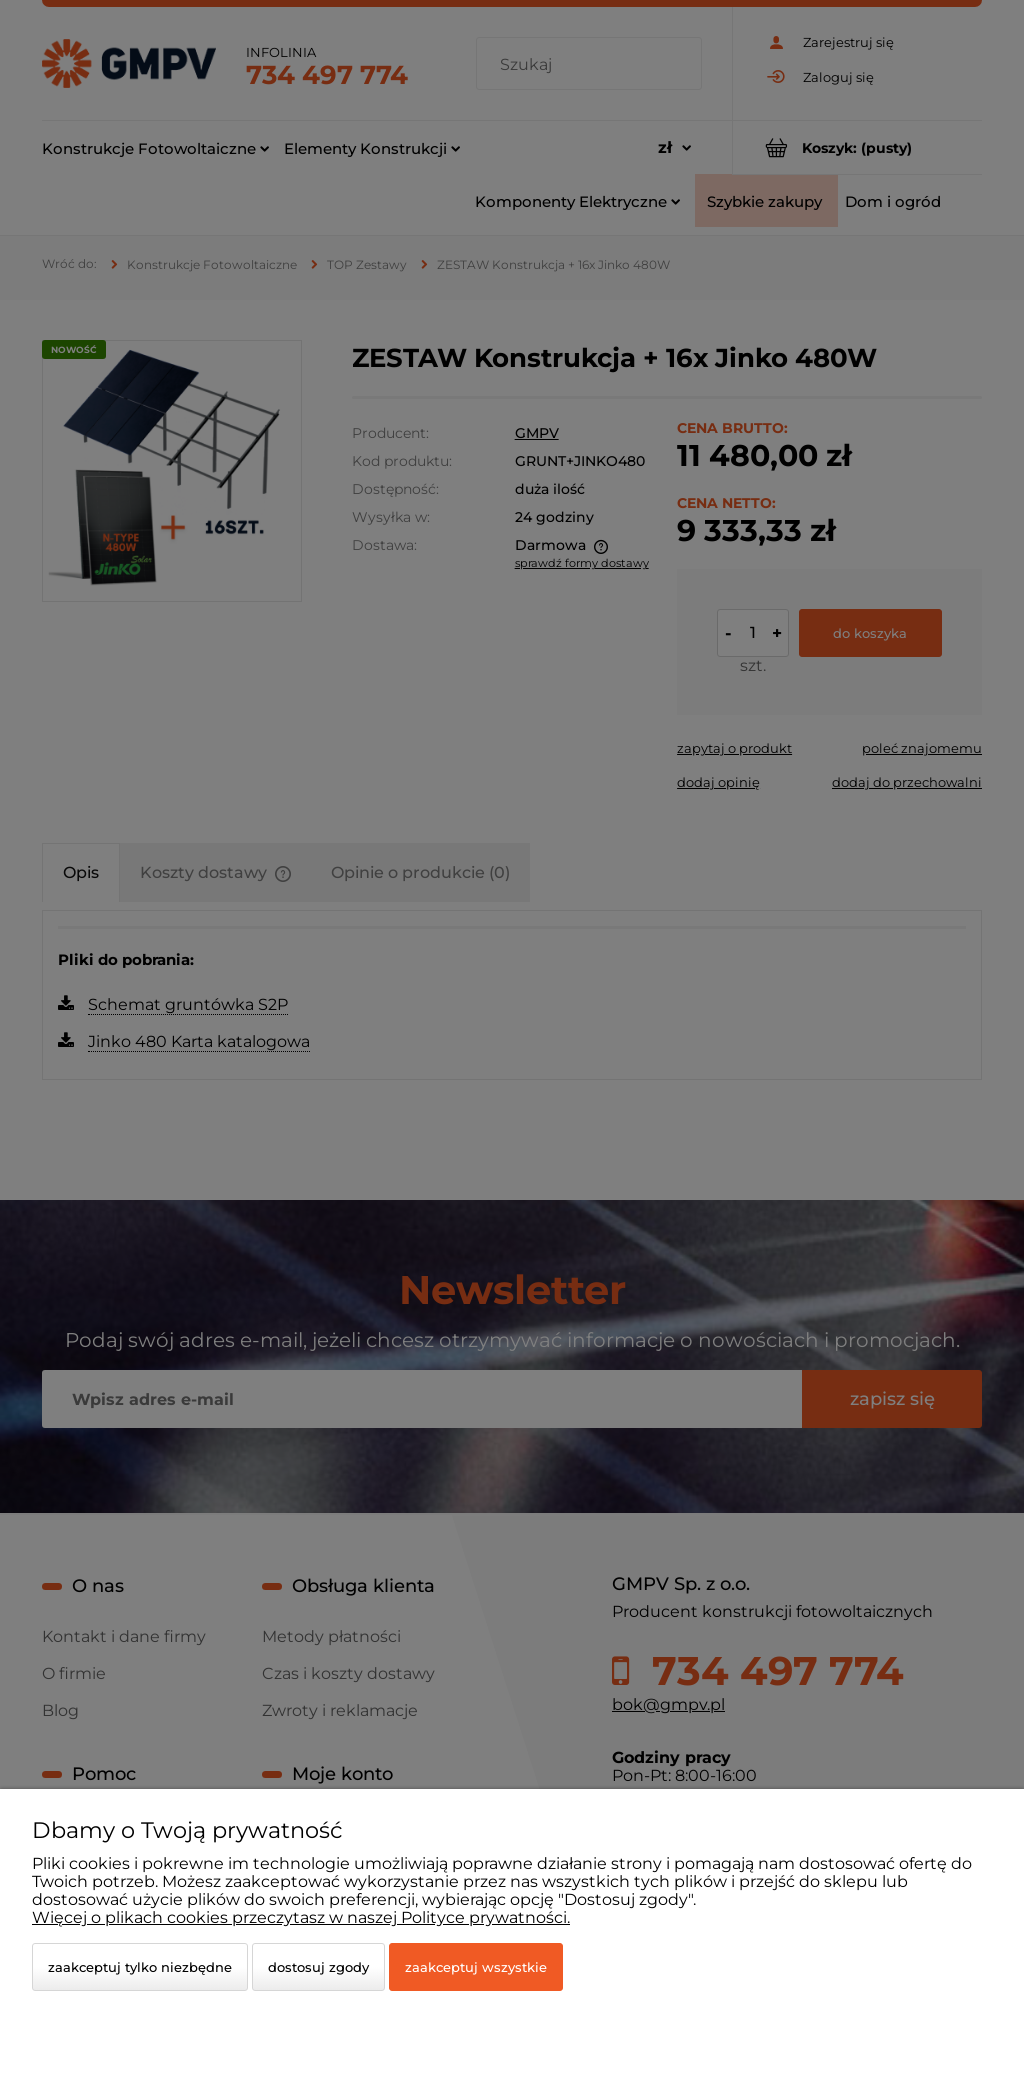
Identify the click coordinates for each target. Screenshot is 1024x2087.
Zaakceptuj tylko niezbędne (140, 1967)
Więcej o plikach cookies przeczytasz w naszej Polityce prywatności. (301, 1917)
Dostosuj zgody (318, 1967)
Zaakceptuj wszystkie (476, 1967)
